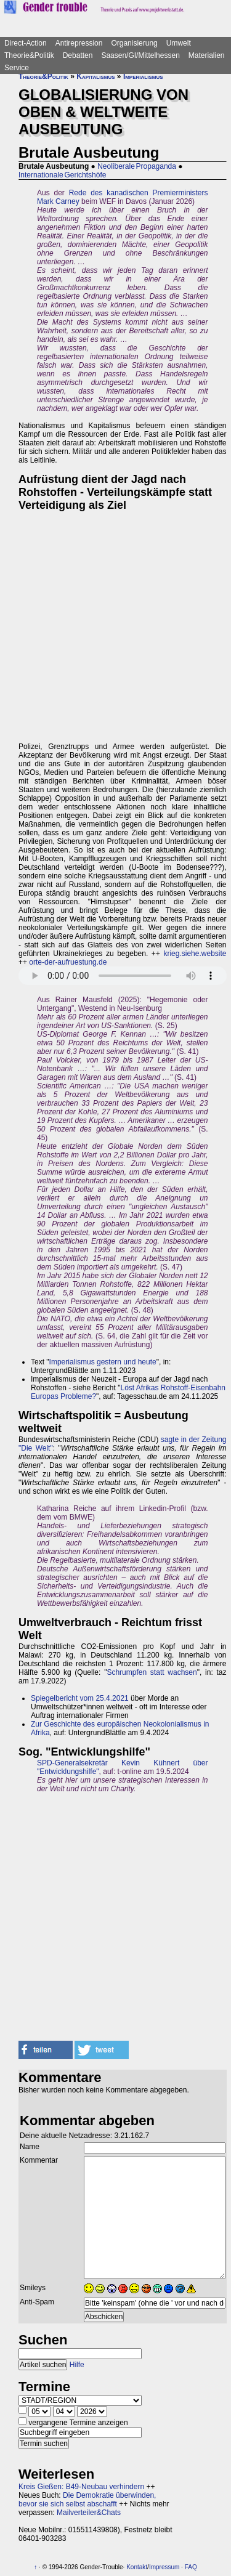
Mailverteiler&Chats (89, 2512)
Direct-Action (25, 43)
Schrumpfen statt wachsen (152, 1672)
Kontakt (136, 2567)
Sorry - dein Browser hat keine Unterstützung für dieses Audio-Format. (122, 975)
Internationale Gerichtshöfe (62, 175)
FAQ (191, 2567)
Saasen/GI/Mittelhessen (140, 55)
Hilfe (77, 2364)
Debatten (78, 55)
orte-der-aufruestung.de (68, 962)
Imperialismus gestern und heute (102, 1362)
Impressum (164, 2567)
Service (16, 67)
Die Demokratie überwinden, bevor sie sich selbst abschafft (87, 2499)
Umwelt (178, 43)
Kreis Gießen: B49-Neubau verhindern (81, 2486)
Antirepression (79, 43)
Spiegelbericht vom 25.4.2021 (80, 1698)
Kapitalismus (95, 76)
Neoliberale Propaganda (136, 166)
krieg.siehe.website (194, 953)
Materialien (206, 55)
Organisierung (134, 43)
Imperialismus (143, 76)
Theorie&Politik (29, 55)
